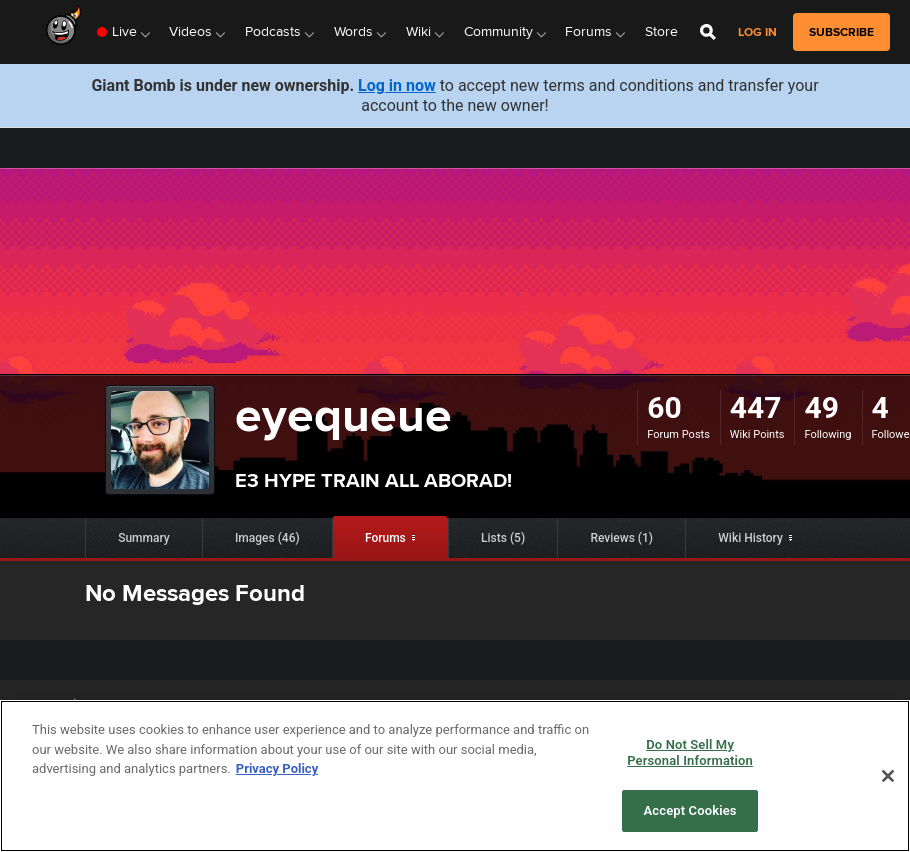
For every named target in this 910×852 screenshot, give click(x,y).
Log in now (397, 85)
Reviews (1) (621, 538)
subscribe (841, 32)
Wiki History (750, 538)
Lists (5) (503, 538)
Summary (144, 538)
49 (821, 407)
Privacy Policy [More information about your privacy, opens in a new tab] (277, 768)
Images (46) (267, 538)
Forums (385, 538)
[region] (455, 776)
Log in (757, 32)
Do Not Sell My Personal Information (690, 752)
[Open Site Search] (708, 32)
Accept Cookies (690, 810)
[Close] (888, 776)
